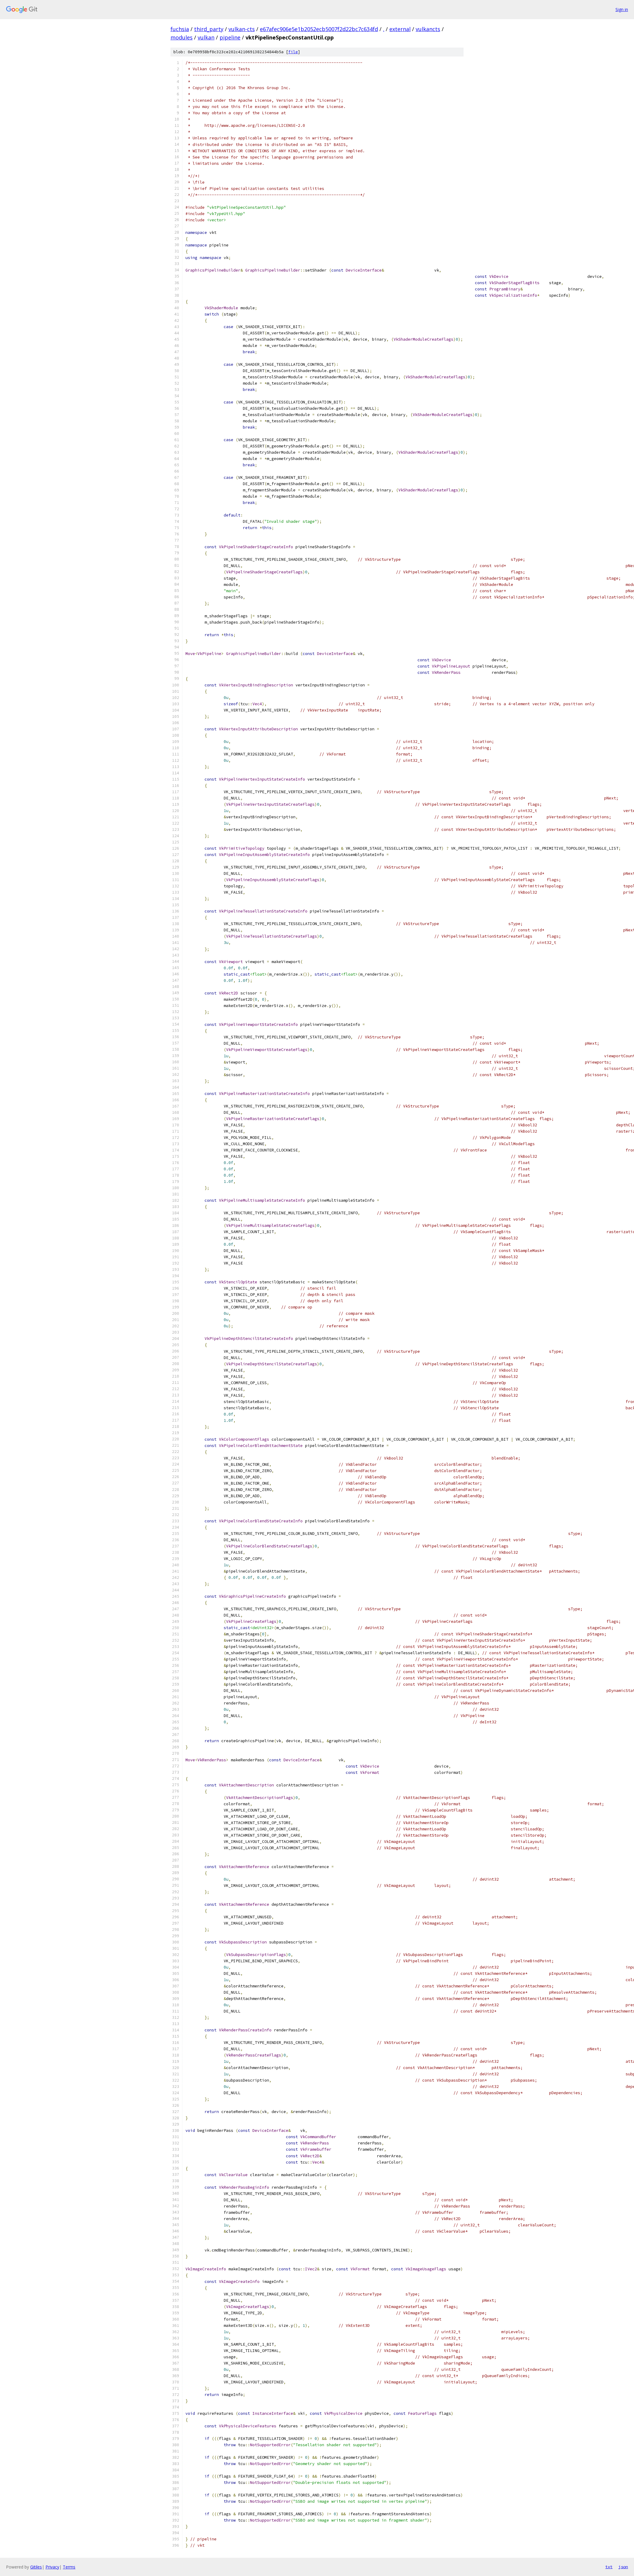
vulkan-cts (241, 29)
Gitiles (36, 2567)
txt (608, 2566)
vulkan (206, 37)
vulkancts (428, 29)
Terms (69, 2567)
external (400, 29)
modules (181, 37)
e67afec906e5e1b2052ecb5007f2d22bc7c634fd (319, 29)
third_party (208, 29)
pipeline (230, 37)
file (293, 51)
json (623, 2566)
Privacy (52, 2567)
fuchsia (179, 29)
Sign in (621, 9)
